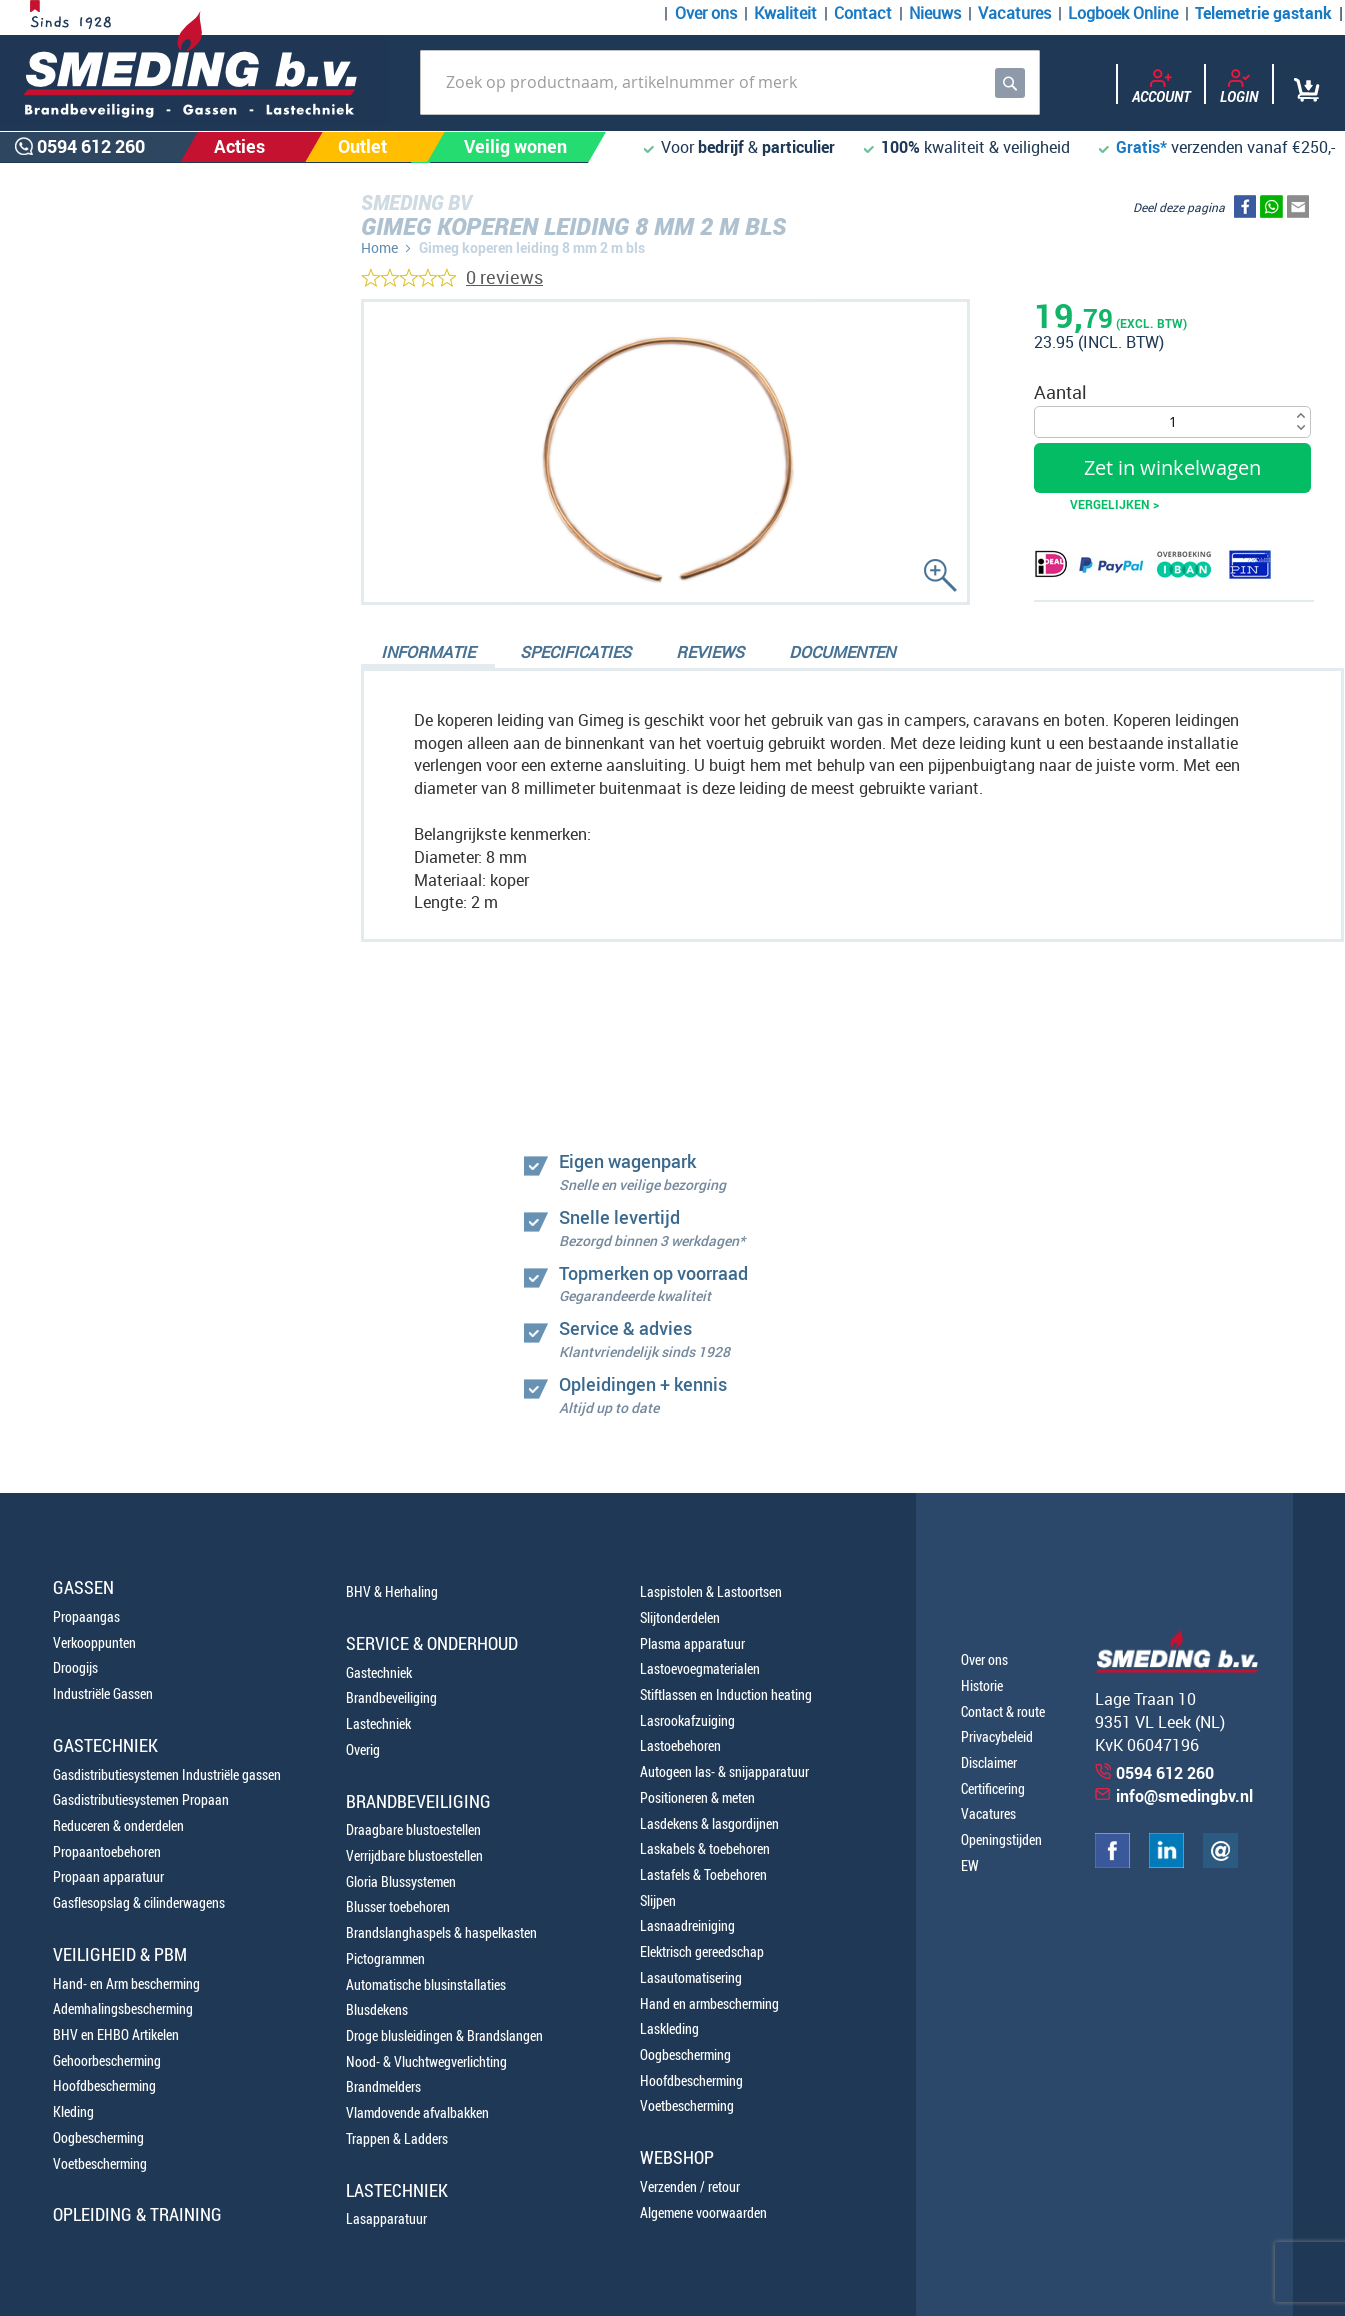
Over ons (706, 13)
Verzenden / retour (690, 2186)
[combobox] (730, 82)
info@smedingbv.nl (1184, 1796)
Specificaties (575, 652)
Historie (982, 1685)
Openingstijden (1001, 1839)
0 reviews (504, 277)
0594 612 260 (120, 1076)
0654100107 (115, 1122)
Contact (863, 13)
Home (379, 247)
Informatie (428, 652)
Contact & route (1003, 1711)
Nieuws (935, 13)
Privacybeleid (997, 1736)
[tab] (428, 654)
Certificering (993, 1788)
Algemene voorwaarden (703, 2212)
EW (970, 1865)
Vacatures (1014, 13)
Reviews (710, 652)
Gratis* (1141, 147)
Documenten (842, 652)
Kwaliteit (785, 13)
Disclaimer (989, 1762)
